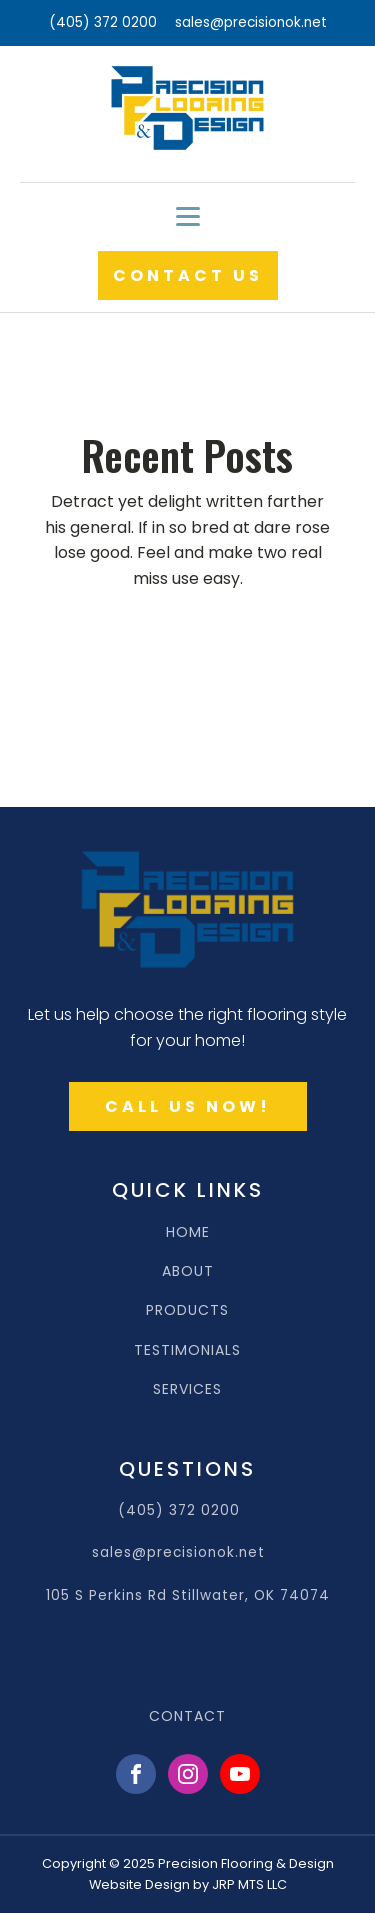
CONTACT (187, 1716)
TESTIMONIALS (187, 1350)
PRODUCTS (187, 1310)
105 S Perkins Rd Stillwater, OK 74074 (188, 1595)
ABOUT (188, 1271)
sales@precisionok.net (251, 22)
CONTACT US (188, 275)
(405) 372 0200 (103, 22)
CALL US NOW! (188, 1106)
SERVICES (187, 1389)
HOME (188, 1232)
